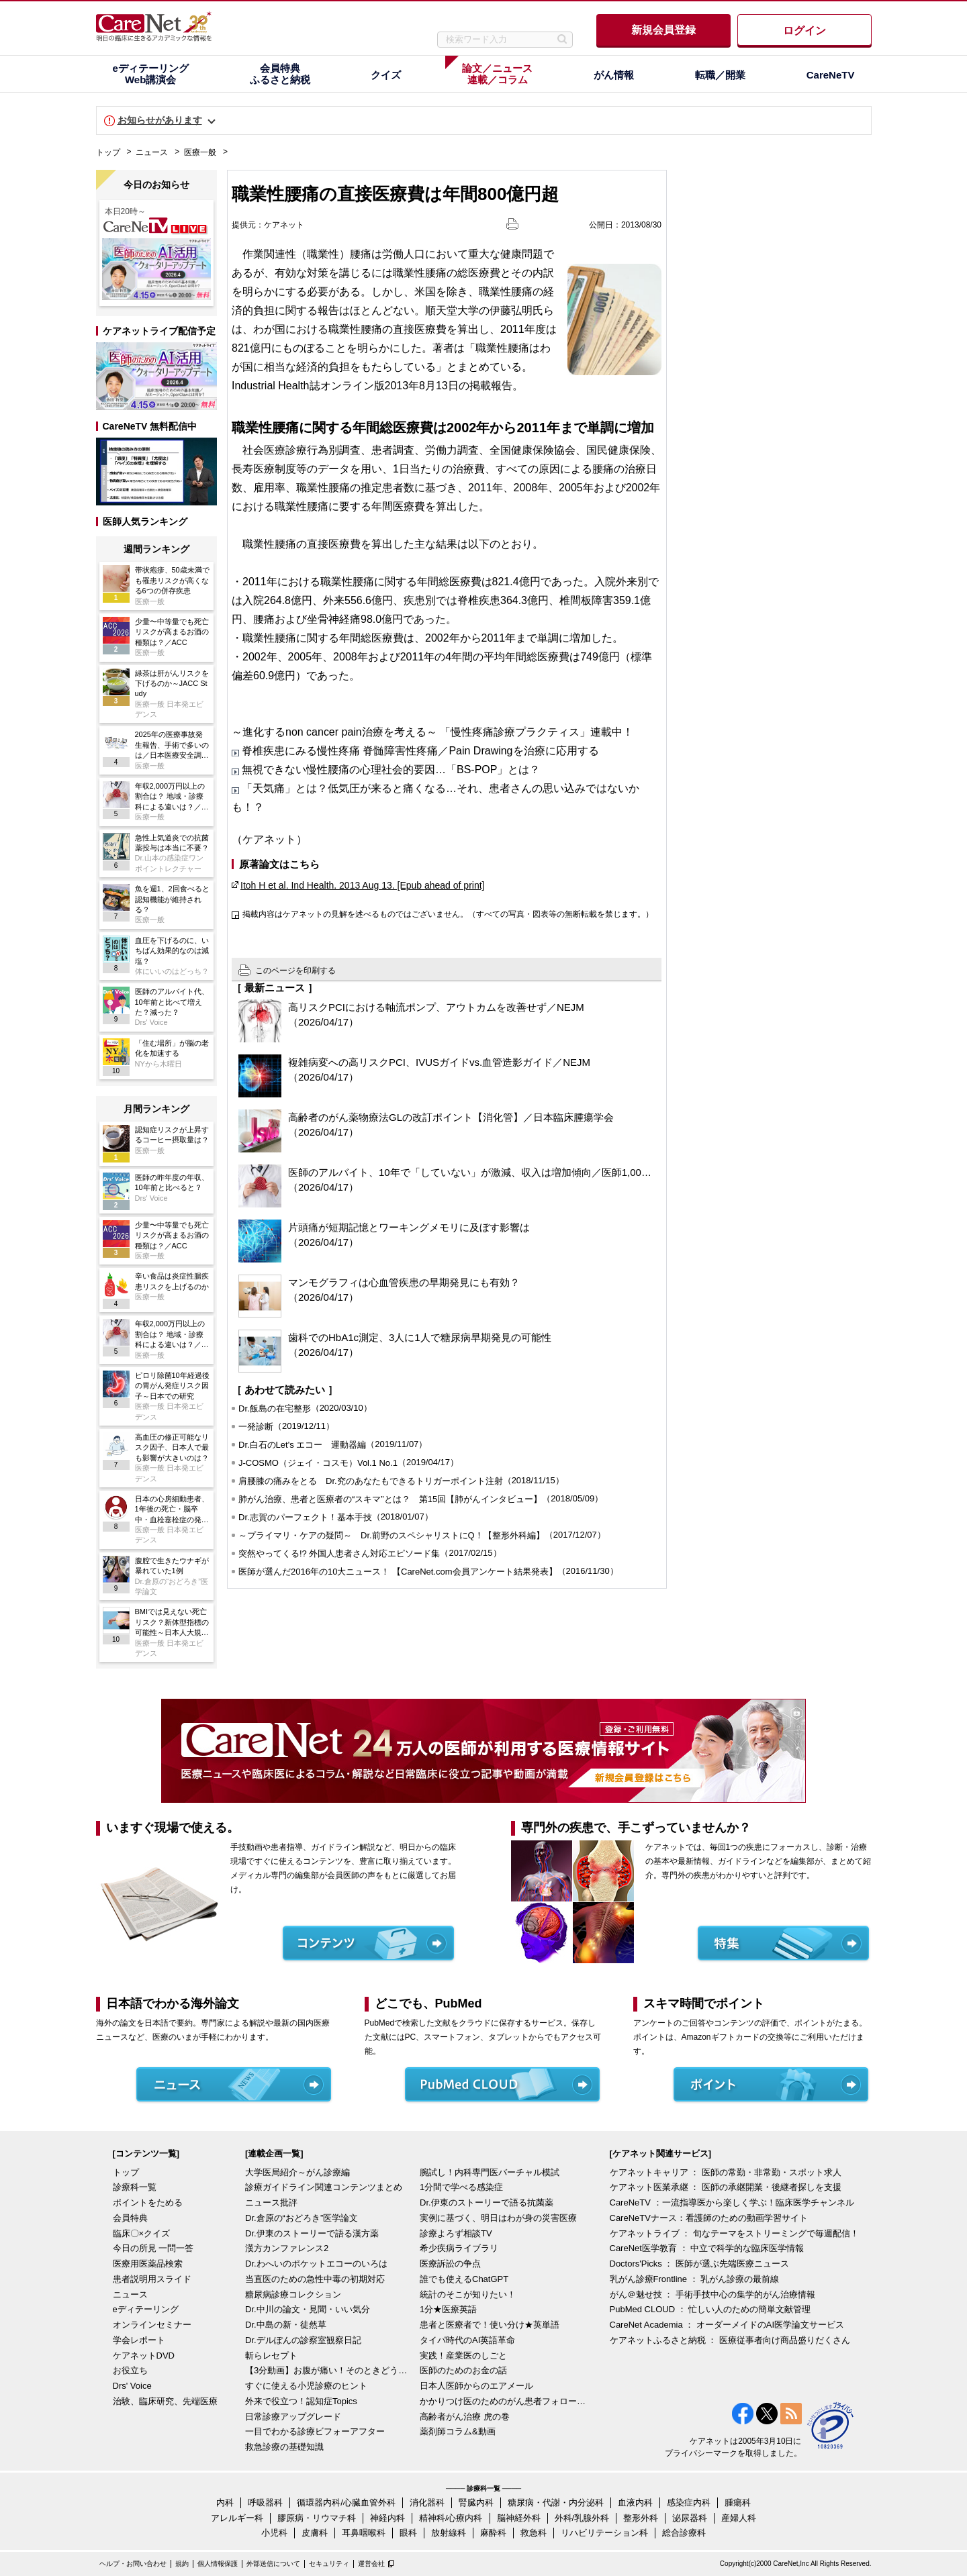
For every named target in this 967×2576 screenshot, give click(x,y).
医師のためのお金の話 (463, 2370)
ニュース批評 (271, 2202)
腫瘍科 (738, 2502)
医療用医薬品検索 (148, 2264)
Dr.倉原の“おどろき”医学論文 (301, 2218)
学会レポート (139, 2340)
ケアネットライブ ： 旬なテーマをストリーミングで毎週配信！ (734, 2233)
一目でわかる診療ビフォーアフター (315, 2431)
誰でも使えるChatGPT (464, 2279)
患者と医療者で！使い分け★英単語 (489, 2325)
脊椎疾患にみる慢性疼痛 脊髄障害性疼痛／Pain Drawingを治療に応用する (420, 750)
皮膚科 (315, 2533)
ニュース (152, 152)
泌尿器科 (689, 2518)
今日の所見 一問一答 (153, 2248)
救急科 (533, 2533)
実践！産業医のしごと (463, 2355)
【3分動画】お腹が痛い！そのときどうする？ (329, 2370)
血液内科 (635, 2502)
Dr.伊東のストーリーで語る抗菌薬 (486, 2202)
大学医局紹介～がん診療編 (297, 2172)
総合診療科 (684, 2533)
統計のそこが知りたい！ (468, 2294)
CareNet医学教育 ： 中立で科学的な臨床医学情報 (707, 2248)
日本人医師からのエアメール (476, 2386)
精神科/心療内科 (451, 2518)
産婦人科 (738, 2518)
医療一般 (200, 152)
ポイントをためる (148, 2202)
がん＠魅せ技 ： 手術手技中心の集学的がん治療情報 (712, 2294)
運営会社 (371, 2563)
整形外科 (640, 2518)
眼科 (408, 2533)
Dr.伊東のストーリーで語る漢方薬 (312, 2233)
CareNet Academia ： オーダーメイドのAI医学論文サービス (727, 2325)
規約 (182, 2563)
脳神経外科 (519, 2518)
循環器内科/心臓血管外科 (346, 2502)
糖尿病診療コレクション (293, 2294)
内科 (225, 2502)
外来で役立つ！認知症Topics (301, 2401)
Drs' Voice (132, 2386)
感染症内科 (688, 2502)
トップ (108, 152)
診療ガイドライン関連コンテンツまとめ (323, 2187)
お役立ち (130, 2370)
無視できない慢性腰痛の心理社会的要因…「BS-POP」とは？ (391, 769)
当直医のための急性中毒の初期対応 (315, 2279)
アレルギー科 (237, 2518)
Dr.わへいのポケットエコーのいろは (316, 2264)
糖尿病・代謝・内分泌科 (556, 2502)
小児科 (274, 2533)
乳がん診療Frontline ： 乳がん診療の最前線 (695, 2279)
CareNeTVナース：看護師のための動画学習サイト (709, 2218)
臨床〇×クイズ (142, 2233)
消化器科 (427, 2502)
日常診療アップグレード (293, 2417)
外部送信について (273, 2563)
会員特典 (130, 2218)
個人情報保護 (217, 2563)
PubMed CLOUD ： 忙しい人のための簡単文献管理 (710, 2309)
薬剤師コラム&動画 (458, 2431)
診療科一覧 (134, 2187)
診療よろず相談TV (456, 2233)
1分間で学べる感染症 (461, 2187)
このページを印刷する (295, 970)
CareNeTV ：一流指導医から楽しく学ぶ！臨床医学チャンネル (732, 2202)
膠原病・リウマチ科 (316, 2518)
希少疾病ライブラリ (459, 2248)
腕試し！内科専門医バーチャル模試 (489, 2172)
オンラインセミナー (152, 2325)
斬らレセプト (271, 2355)
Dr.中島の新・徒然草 (285, 2325)
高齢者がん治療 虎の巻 (465, 2417)
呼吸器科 (265, 2502)
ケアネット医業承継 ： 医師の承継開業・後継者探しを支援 (725, 2187)
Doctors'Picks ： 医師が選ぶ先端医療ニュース (700, 2264)
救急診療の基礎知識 (284, 2447)
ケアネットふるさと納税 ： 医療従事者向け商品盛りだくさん (730, 2340)
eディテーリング (146, 2309)
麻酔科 (493, 2533)
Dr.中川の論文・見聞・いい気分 (307, 2309)
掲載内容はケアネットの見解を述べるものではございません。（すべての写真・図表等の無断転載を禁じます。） (447, 914)
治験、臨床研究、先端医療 (165, 2401)
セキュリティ (329, 2563)
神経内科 (387, 2518)
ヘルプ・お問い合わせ (133, 2563)
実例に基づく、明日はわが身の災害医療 (498, 2218)
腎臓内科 (476, 2502)
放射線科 (448, 2533)
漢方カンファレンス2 (286, 2248)
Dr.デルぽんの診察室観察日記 (303, 2340)
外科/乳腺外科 (582, 2518)
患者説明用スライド (152, 2279)
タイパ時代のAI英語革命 (467, 2340)
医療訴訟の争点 (450, 2264)
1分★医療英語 (448, 2309)
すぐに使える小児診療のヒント (306, 2386)
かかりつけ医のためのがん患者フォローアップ (504, 2401)
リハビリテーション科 (604, 2533)
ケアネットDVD (144, 2355)
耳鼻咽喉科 (363, 2533)
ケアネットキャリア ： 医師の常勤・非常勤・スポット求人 (725, 2172)
